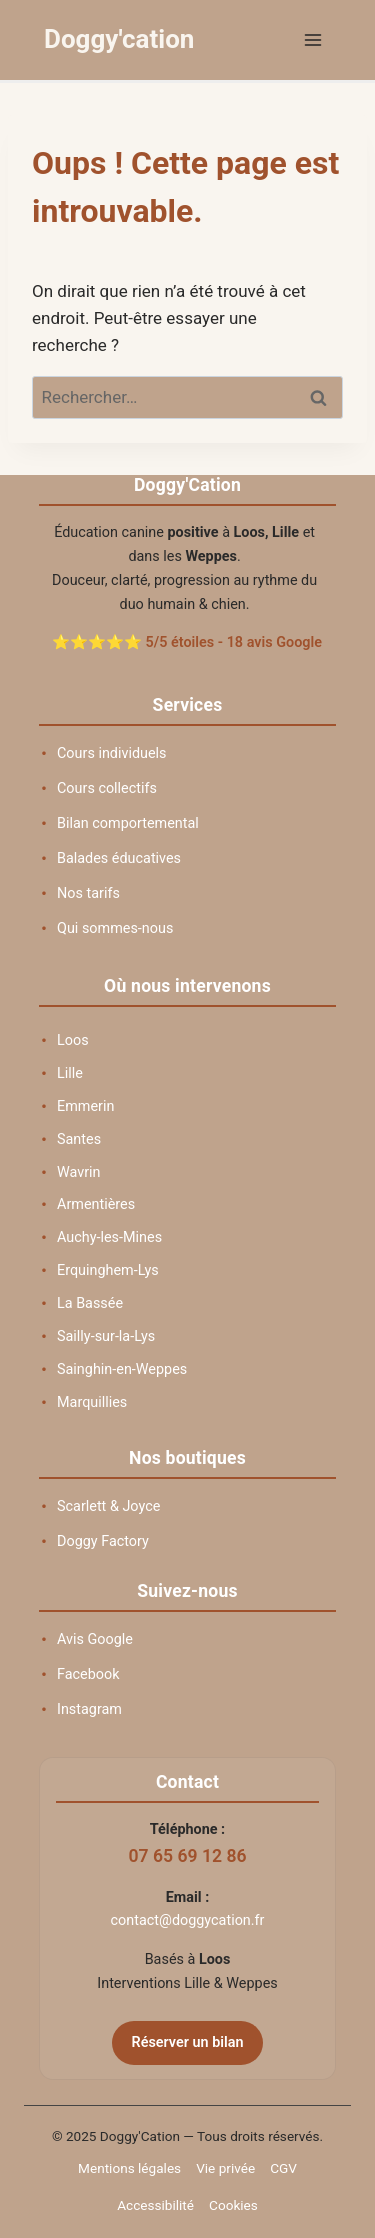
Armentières (96, 1204)
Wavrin (79, 1172)
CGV (283, 2168)
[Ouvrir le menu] (312, 39)
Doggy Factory (103, 1541)
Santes (79, 1139)
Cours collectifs (107, 788)
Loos (73, 1040)
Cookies (233, 2205)
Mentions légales (129, 2168)
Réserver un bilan (188, 2042)
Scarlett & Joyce (108, 1506)
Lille (70, 1073)
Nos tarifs (88, 893)
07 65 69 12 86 (187, 1856)
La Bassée (90, 1303)
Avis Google (95, 1639)
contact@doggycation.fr (188, 1920)
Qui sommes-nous (115, 928)
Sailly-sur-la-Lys (106, 1336)
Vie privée (225, 2168)
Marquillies (92, 1402)
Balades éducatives (119, 858)
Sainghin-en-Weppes (122, 1369)
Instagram (89, 1709)
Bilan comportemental (128, 823)
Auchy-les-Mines (109, 1237)
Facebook (88, 1674)
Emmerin (85, 1106)
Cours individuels (112, 753)
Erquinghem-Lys (108, 1270)
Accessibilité (155, 2205)
